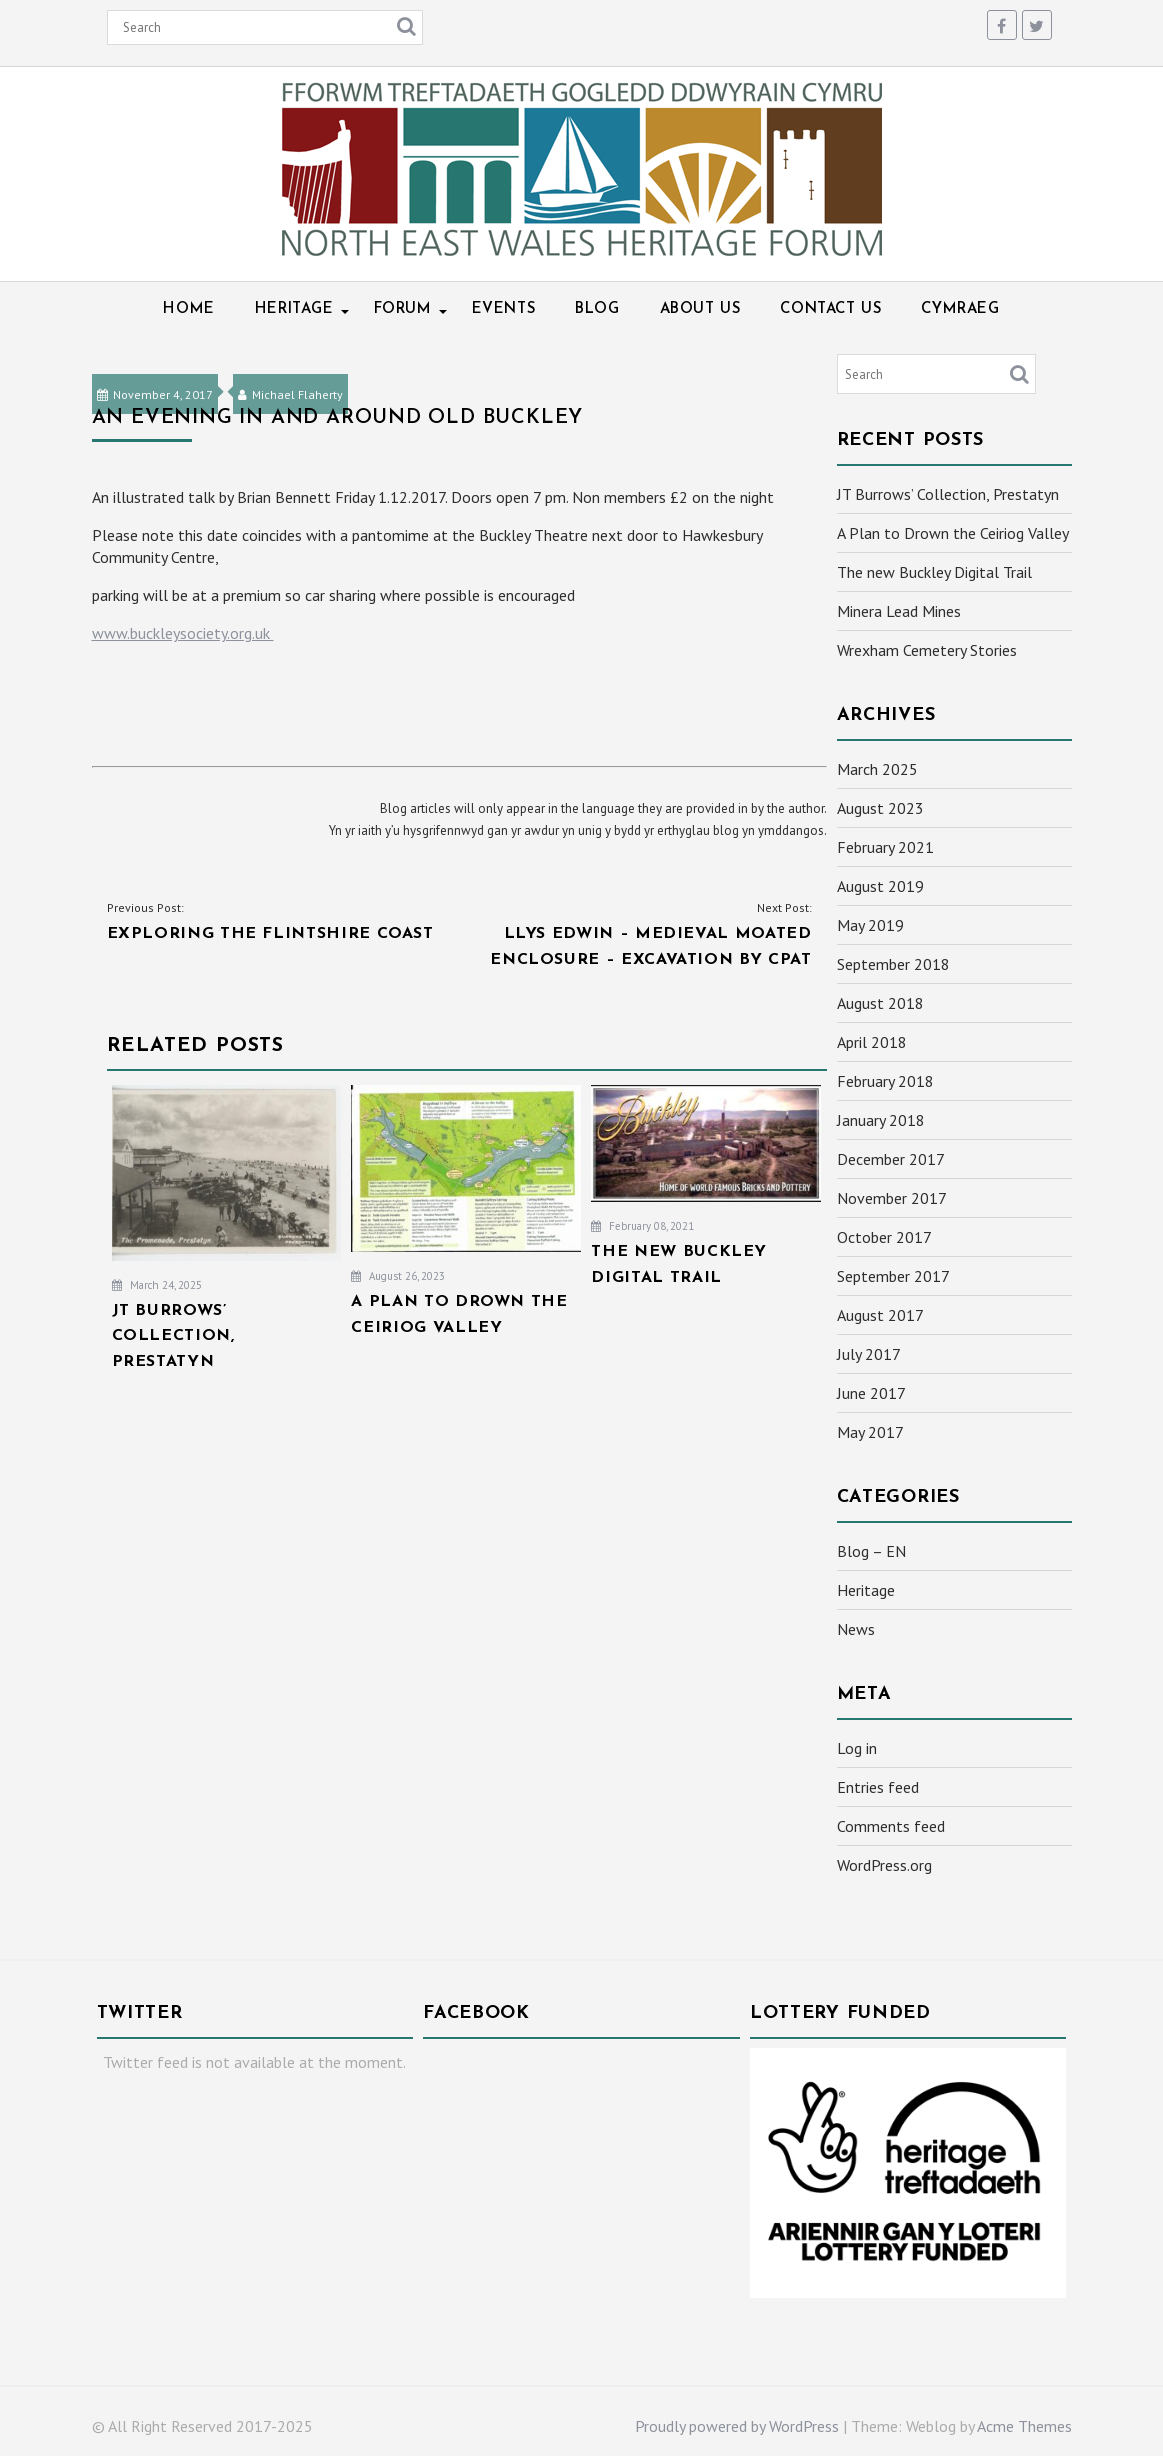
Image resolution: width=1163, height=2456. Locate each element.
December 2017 (891, 1159)
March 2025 (877, 769)
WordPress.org (884, 1865)
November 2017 (892, 1198)
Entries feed (878, 1787)
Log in (857, 1748)
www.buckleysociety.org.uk (183, 633)
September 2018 (893, 964)
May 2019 (870, 925)
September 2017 (893, 1276)
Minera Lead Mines (899, 611)
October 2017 (884, 1237)
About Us (700, 309)
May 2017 (870, 1432)
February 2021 (885, 847)
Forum (403, 309)
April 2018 (872, 1042)
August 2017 (880, 1315)
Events (504, 309)
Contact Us (830, 309)
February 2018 (885, 1081)
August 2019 (880, 886)
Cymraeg (960, 309)
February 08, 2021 (642, 1226)
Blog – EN (871, 1551)
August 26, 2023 (398, 1276)
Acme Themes (1024, 2426)
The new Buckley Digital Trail (934, 572)
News (856, 1629)
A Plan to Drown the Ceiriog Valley (953, 533)
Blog (597, 309)
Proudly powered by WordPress (737, 2426)
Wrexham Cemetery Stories (927, 650)
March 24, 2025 (157, 1285)
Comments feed (891, 1826)
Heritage (294, 309)
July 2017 (869, 1354)
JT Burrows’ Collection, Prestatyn (948, 494)
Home (188, 309)
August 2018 (880, 1003)
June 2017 (871, 1393)
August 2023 (880, 808)
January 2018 (881, 1120)
